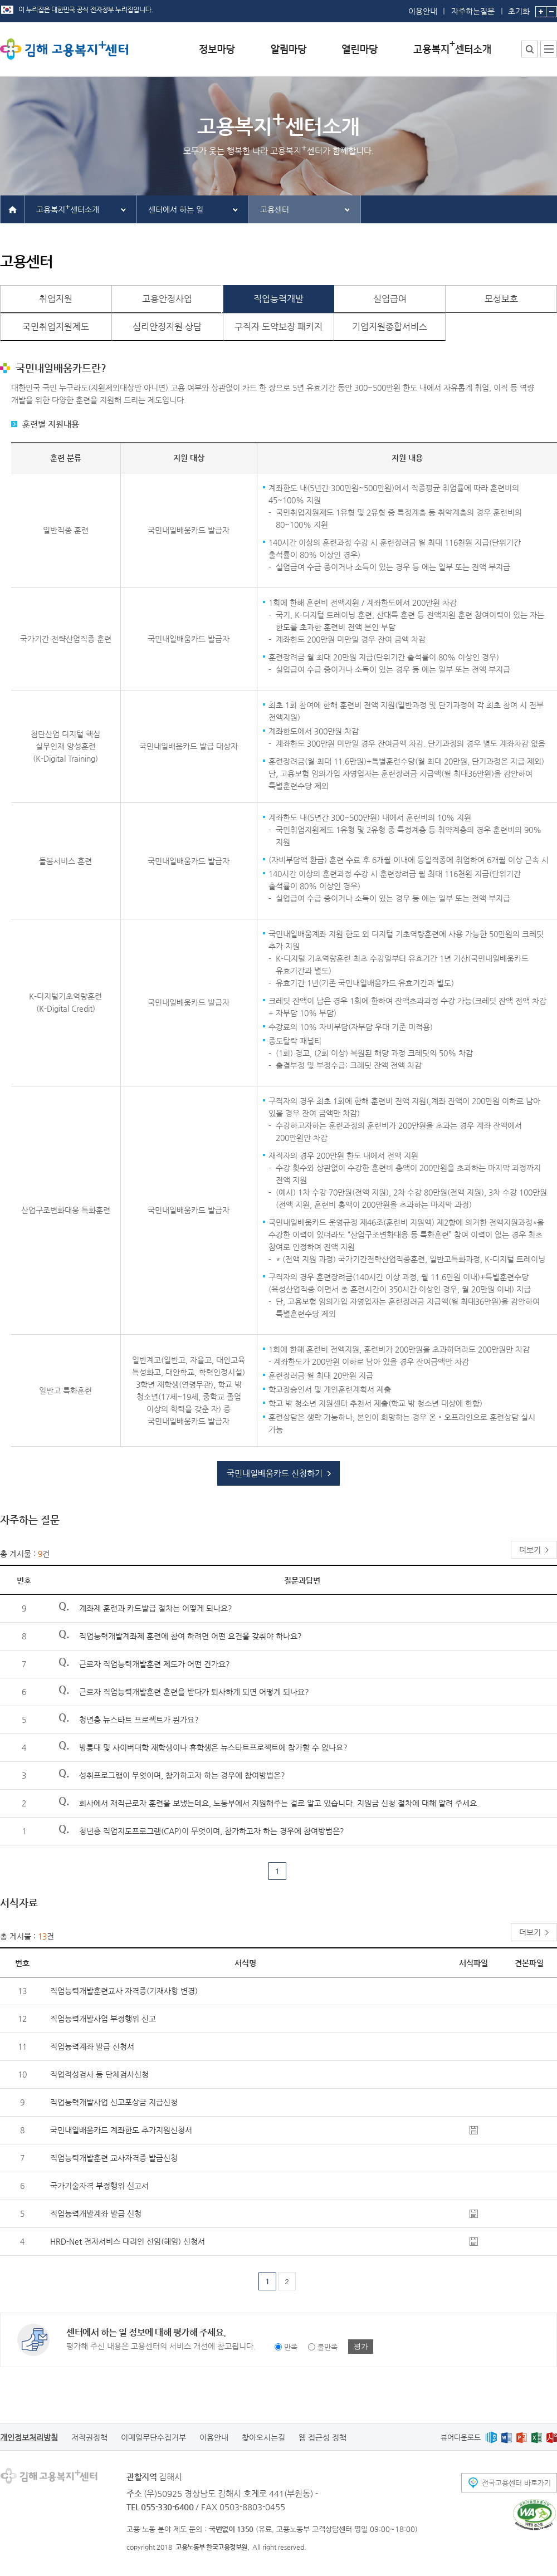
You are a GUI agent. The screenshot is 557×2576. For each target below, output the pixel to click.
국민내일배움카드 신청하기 (275, 1473)
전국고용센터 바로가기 (516, 2483)
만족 (290, 2347)
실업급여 (390, 298)
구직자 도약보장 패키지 (278, 326)
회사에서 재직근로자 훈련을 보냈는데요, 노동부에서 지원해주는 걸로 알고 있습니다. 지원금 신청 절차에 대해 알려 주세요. (279, 1803)
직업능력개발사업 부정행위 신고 (103, 2018)
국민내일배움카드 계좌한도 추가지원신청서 (121, 2130)
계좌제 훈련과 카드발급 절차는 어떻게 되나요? (155, 1608)
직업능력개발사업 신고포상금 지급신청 (114, 2102)
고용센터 (274, 209)
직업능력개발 (278, 298)
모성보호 (501, 298)
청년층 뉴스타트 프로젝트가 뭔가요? (139, 1719)
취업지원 (55, 298)
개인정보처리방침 (29, 2437)
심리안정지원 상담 (167, 326)
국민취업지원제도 (55, 326)
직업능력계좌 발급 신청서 (92, 2046)
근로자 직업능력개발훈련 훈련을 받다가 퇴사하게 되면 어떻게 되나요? (194, 1691)
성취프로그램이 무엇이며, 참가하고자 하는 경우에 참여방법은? (182, 1775)
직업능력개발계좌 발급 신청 (95, 2213)
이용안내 (422, 11)
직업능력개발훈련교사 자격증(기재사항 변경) (124, 1990)
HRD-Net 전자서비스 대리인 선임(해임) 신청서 (127, 2241)
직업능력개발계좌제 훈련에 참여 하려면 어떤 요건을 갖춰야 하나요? (190, 1636)
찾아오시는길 (263, 2437)
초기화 (519, 8)
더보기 (530, 1549)
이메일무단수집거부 (153, 2437)
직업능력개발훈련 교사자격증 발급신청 (114, 2157)
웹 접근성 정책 (322, 2437)
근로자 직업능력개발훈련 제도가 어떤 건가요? (154, 1663)
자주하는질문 (473, 11)
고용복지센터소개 (67, 208)
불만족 (327, 2347)
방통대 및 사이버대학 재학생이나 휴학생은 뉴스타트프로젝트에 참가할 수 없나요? (213, 1747)
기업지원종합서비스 (389, 326)
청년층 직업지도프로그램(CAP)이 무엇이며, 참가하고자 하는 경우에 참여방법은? (211, 1830)
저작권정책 (89, 2437)
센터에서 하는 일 (175, 209)
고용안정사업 (167, 298)
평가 (361, 2346)
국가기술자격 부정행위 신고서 (99, 2185)
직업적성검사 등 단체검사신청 (99, 2074)
